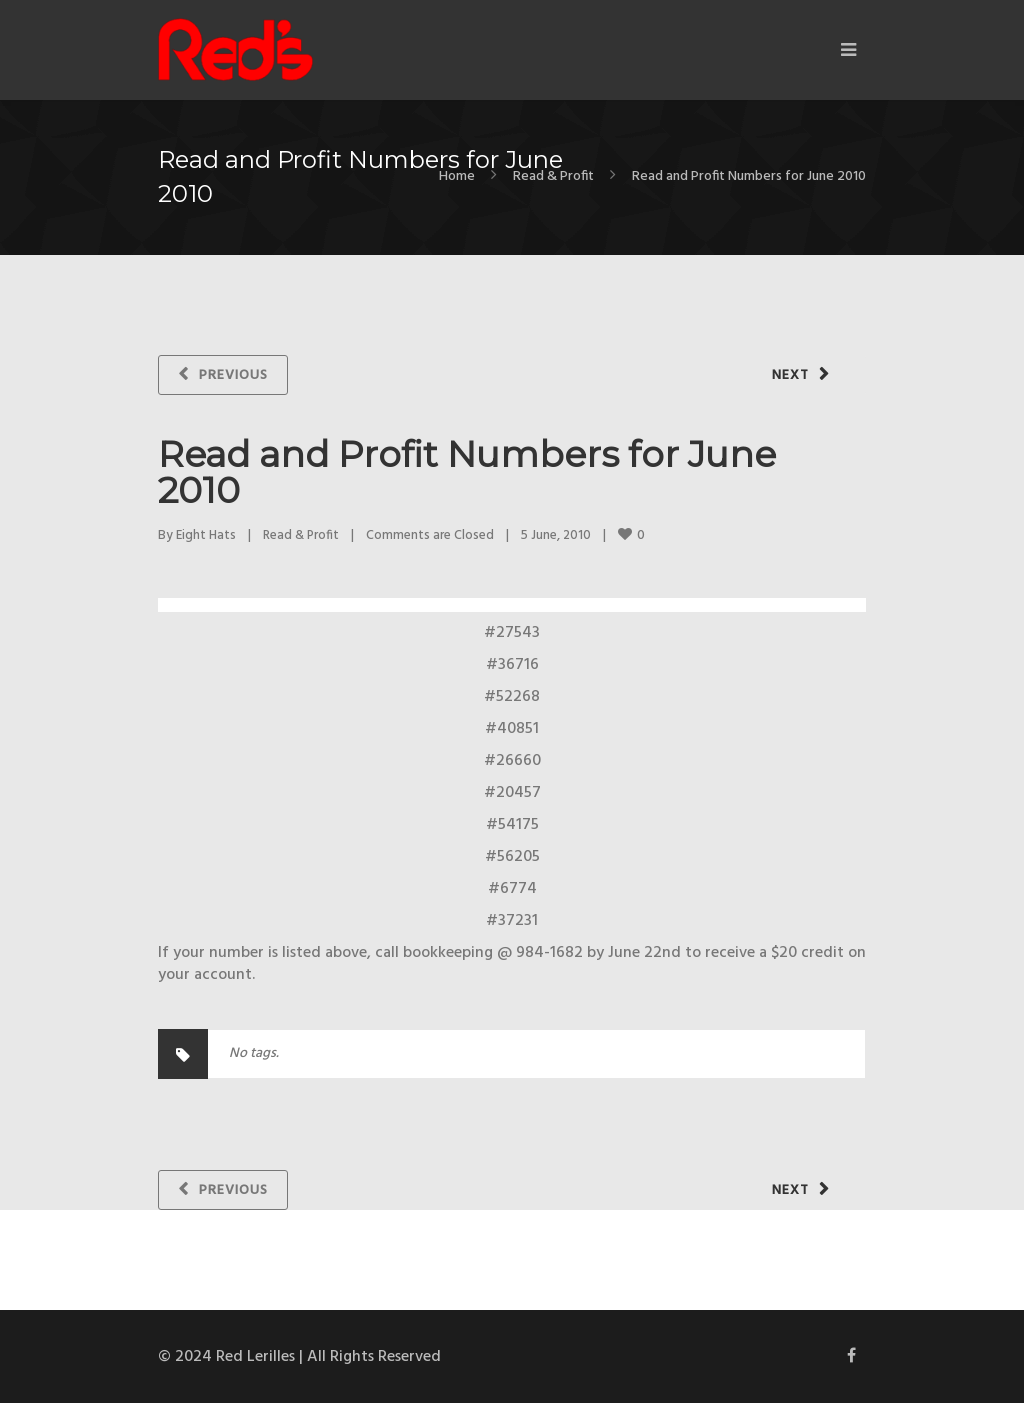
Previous (233, 375)
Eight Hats (206, 535)
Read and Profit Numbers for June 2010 (467, 472)
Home (457, 176)
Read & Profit (553, 176)
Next (790, 375)
